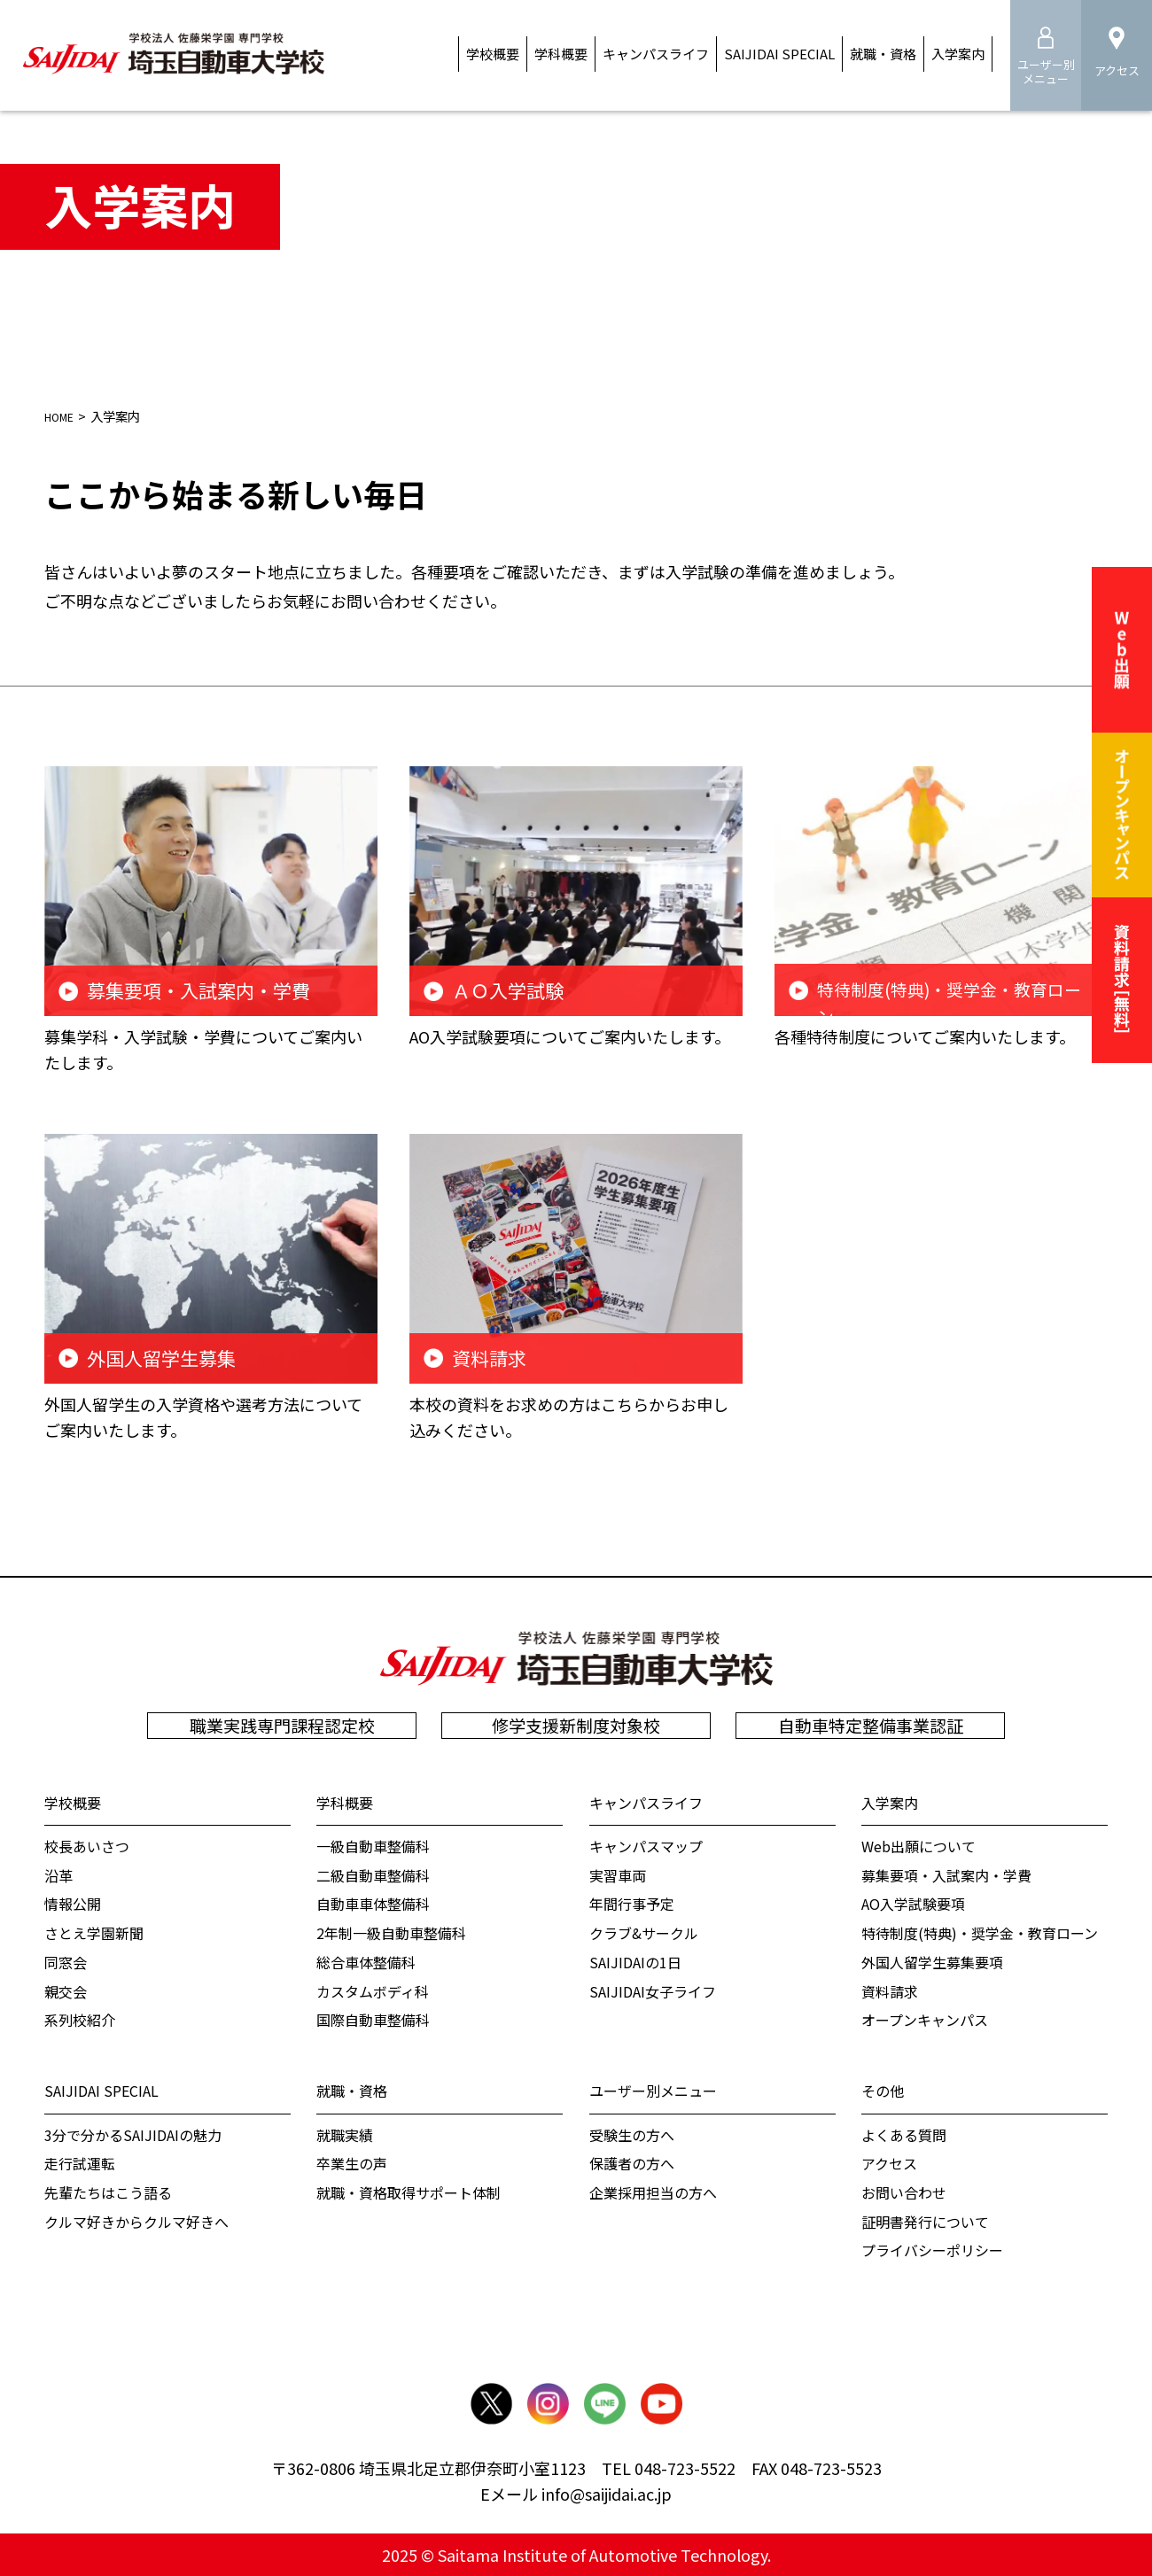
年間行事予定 (631, 1903)
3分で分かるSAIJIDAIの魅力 (133, 2134)
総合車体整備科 (366, 1961)
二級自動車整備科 (373, 1874)
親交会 (65, 1990)
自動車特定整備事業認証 (870, 1724)
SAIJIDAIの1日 (635, 1961)
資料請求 (889, 1990)
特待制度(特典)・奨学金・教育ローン (979, 1932)
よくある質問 (903, 2134)
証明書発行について (925, 2220)
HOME (63, 416)
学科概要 (344, 1801)
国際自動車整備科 (373, 2019)
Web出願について (918, 1845)
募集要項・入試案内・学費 (946, 1874)
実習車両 (617, 1874)
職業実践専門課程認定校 (282, 1724)
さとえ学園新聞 (94, 1932)
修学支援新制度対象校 (576, 1724)
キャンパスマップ (646, 1845)
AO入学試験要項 (913, 1903)
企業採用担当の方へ (653, 2191)
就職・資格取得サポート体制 (408, 2191)
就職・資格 (351, 2089)
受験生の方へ (631, 2134)
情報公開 (72, 1903)
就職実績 (344, 2134)
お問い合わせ (903, 2191)
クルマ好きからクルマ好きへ (136, 2220)
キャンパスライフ (646, 1801)
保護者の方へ (631, 2163)
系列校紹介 (79, 2019)
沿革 (58, 1874)
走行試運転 (79, 2163)
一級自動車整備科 (373, 1845)
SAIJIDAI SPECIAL (101, 2089)
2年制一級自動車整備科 (391, 1932)
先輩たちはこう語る (108, 2191)
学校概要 (72, 1801)
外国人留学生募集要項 (932, 1961)
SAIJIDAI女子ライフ (652, 1990)
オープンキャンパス (924, 2019)
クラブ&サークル (643, 1932)
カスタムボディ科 (372, 1990)
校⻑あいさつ (86, 1845)
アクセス (889, 2163)
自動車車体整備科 (373, 1903)
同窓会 (65, 1961)
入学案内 (889, 1801)
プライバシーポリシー (932, 2250)
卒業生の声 (351, 2163)
